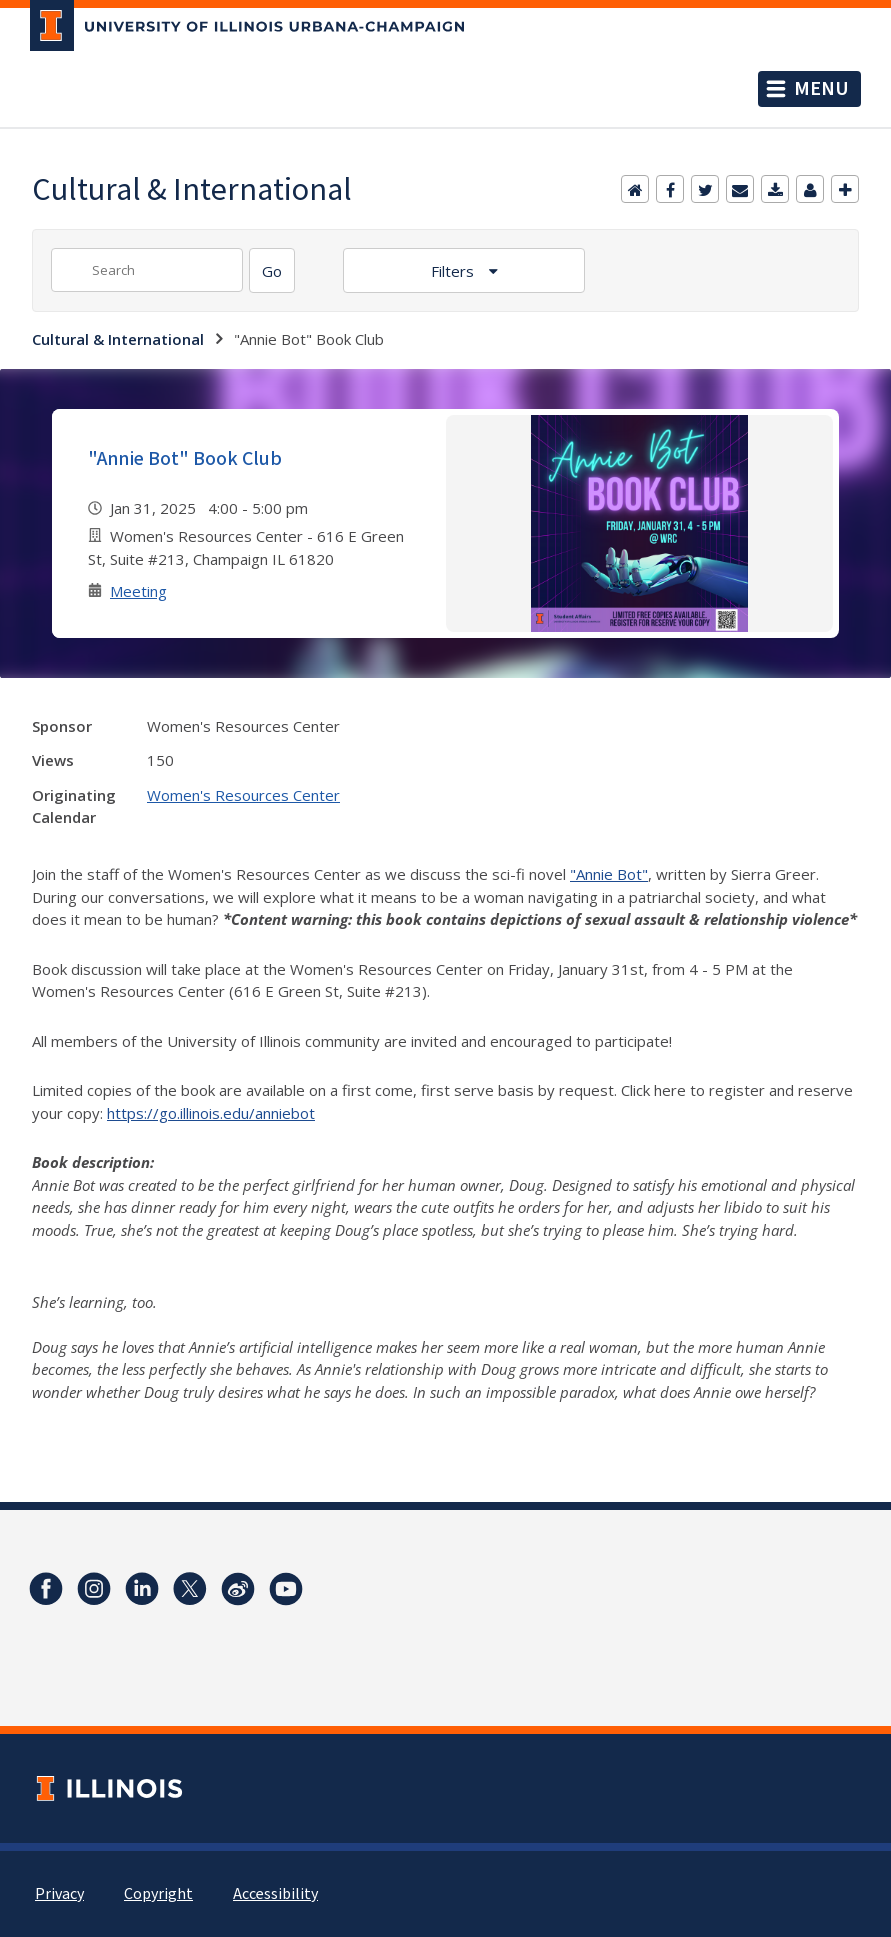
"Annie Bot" (609, 874)
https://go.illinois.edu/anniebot (211, 1113)
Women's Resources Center (243, 795)
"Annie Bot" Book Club (185, 459)
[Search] (272, 270)
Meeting (138, 591)
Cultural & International (118, 339)
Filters (454, 271)
